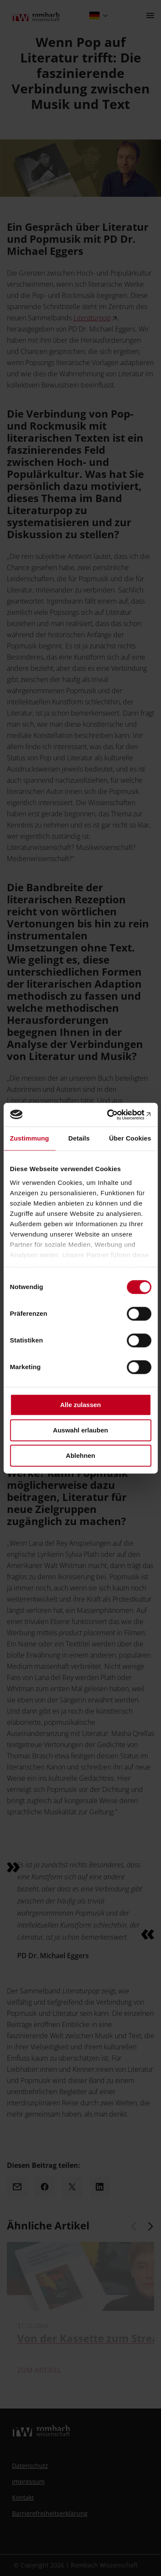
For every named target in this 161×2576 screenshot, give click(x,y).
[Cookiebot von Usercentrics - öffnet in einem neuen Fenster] (114, 1114)
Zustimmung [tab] (29, 1138)
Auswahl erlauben (80, 1430)
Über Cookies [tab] (130, 1138)
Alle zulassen (80, 1404)
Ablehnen (80, 1455)
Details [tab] (79, 1138)
